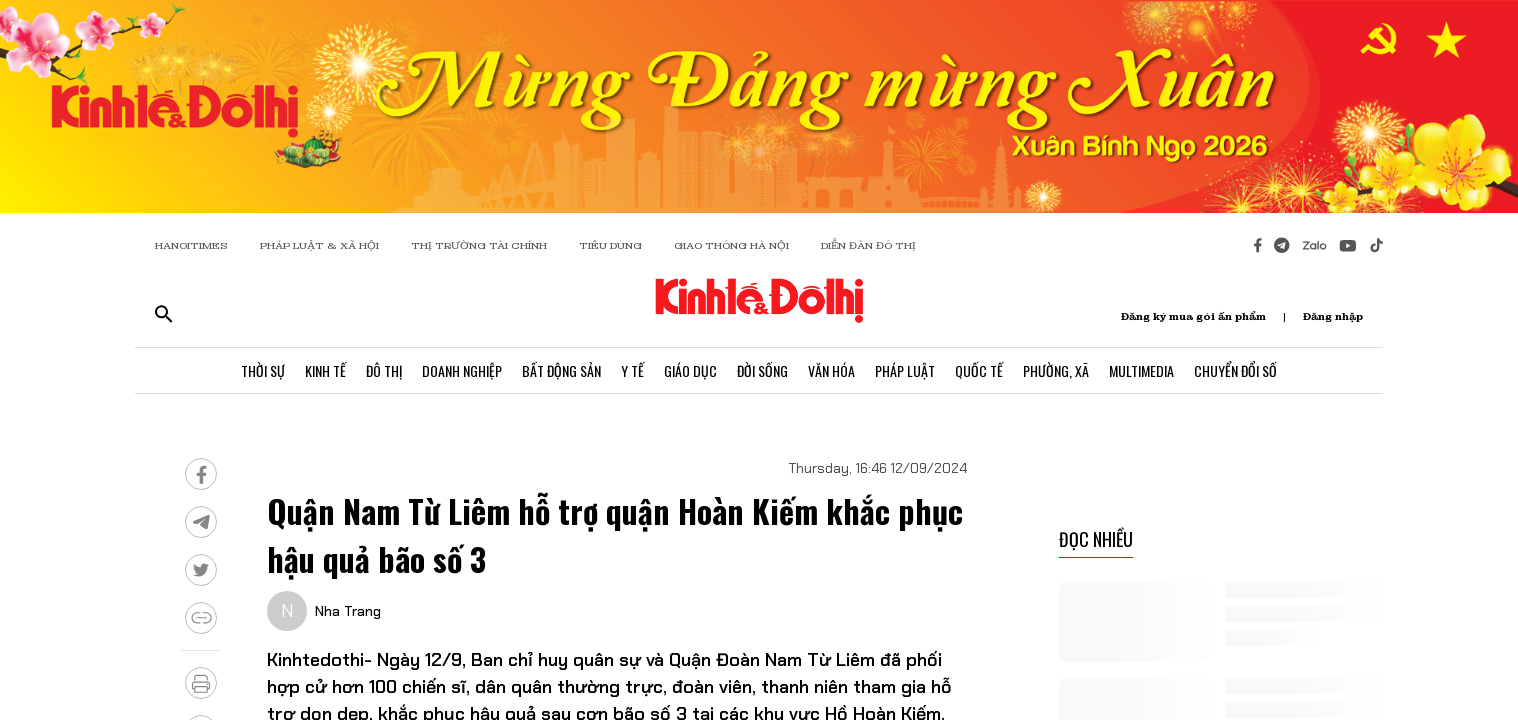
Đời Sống (762, 370)
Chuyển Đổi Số (1235, 370)
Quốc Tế (979, 370)
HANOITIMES (191, 245)
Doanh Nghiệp (462, 370)
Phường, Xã (1056, 370)
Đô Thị (384, 370)
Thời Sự (263, 370)
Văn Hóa (831, 370)
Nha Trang (348, 611)
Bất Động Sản (561, 370)
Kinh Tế (325, 370)
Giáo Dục (690, 370)
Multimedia (1141, 370)
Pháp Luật (905, 370)
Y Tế (632, 370)
